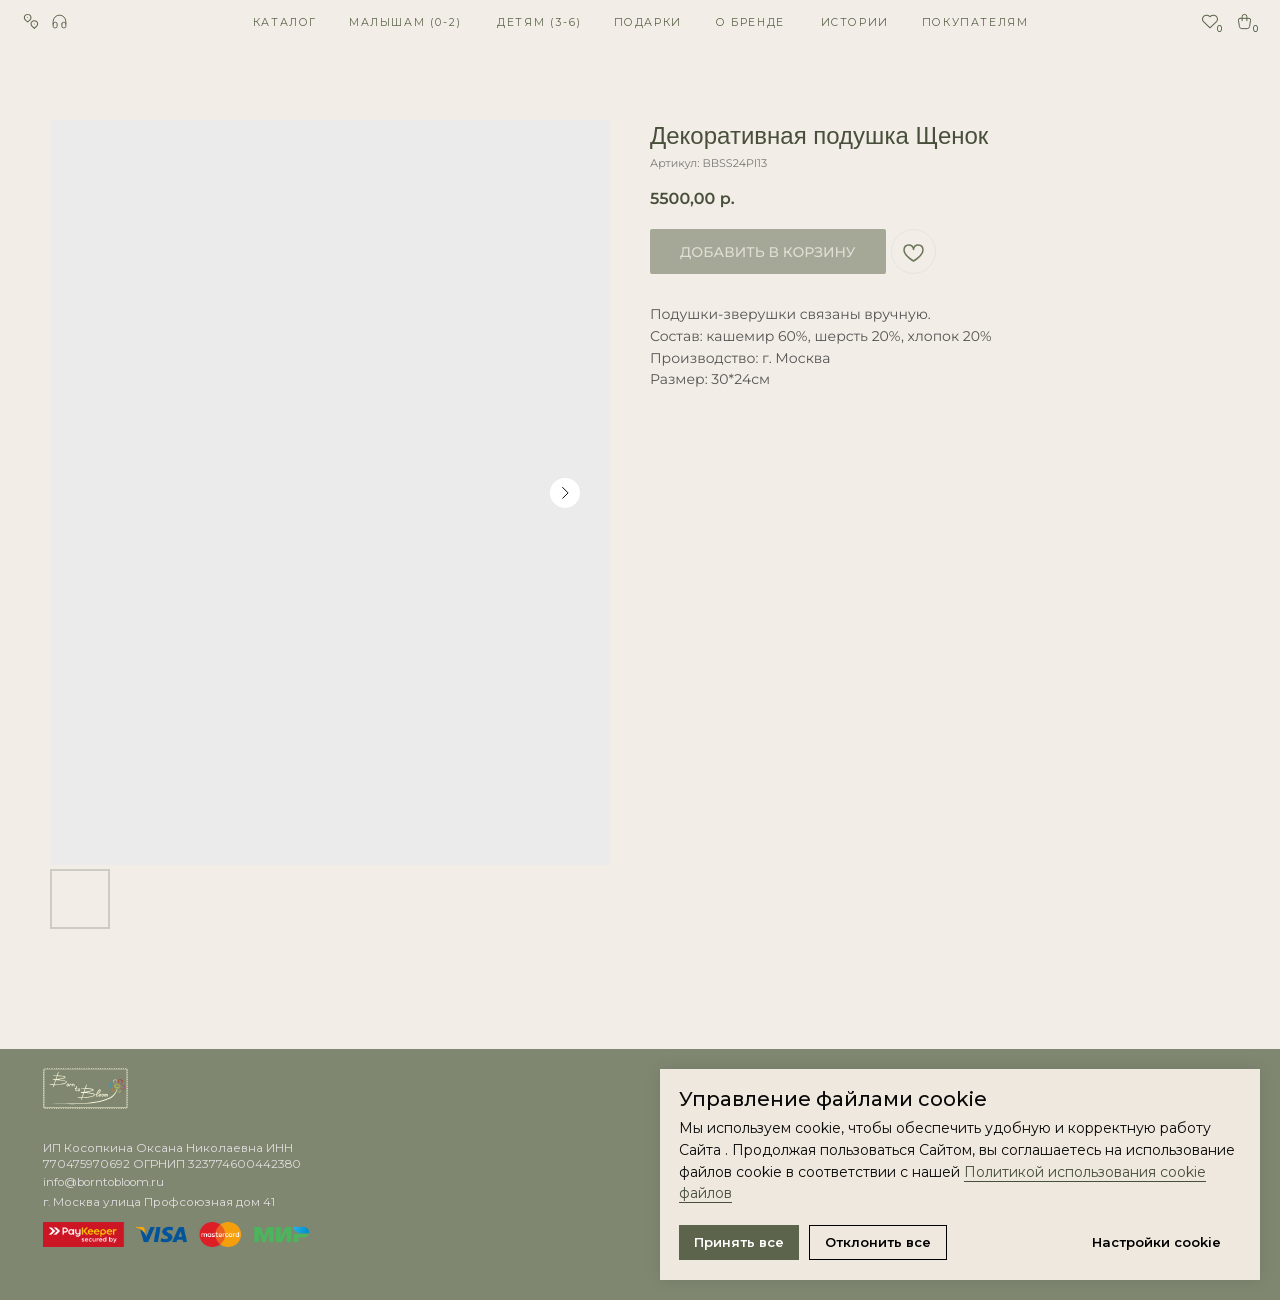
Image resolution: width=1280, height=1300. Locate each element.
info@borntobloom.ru (103, 1182)
